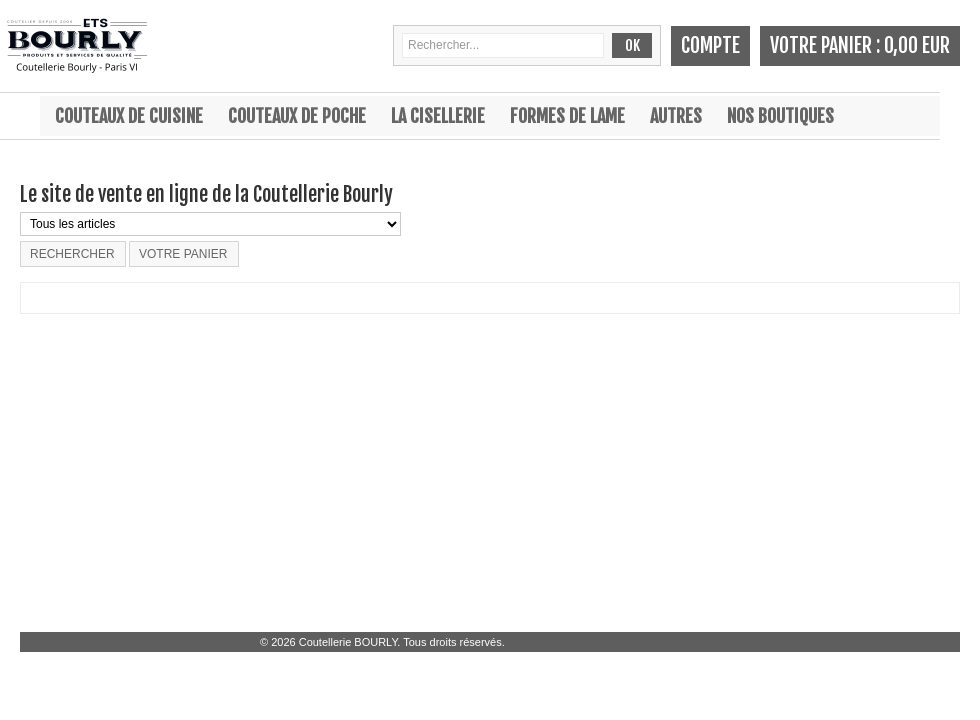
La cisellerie (438, 116)
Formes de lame (567, 116)
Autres (676, 116)
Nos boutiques (780, 116)
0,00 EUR (917, 45)
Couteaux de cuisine (129, 116)
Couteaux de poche (297, 116)
